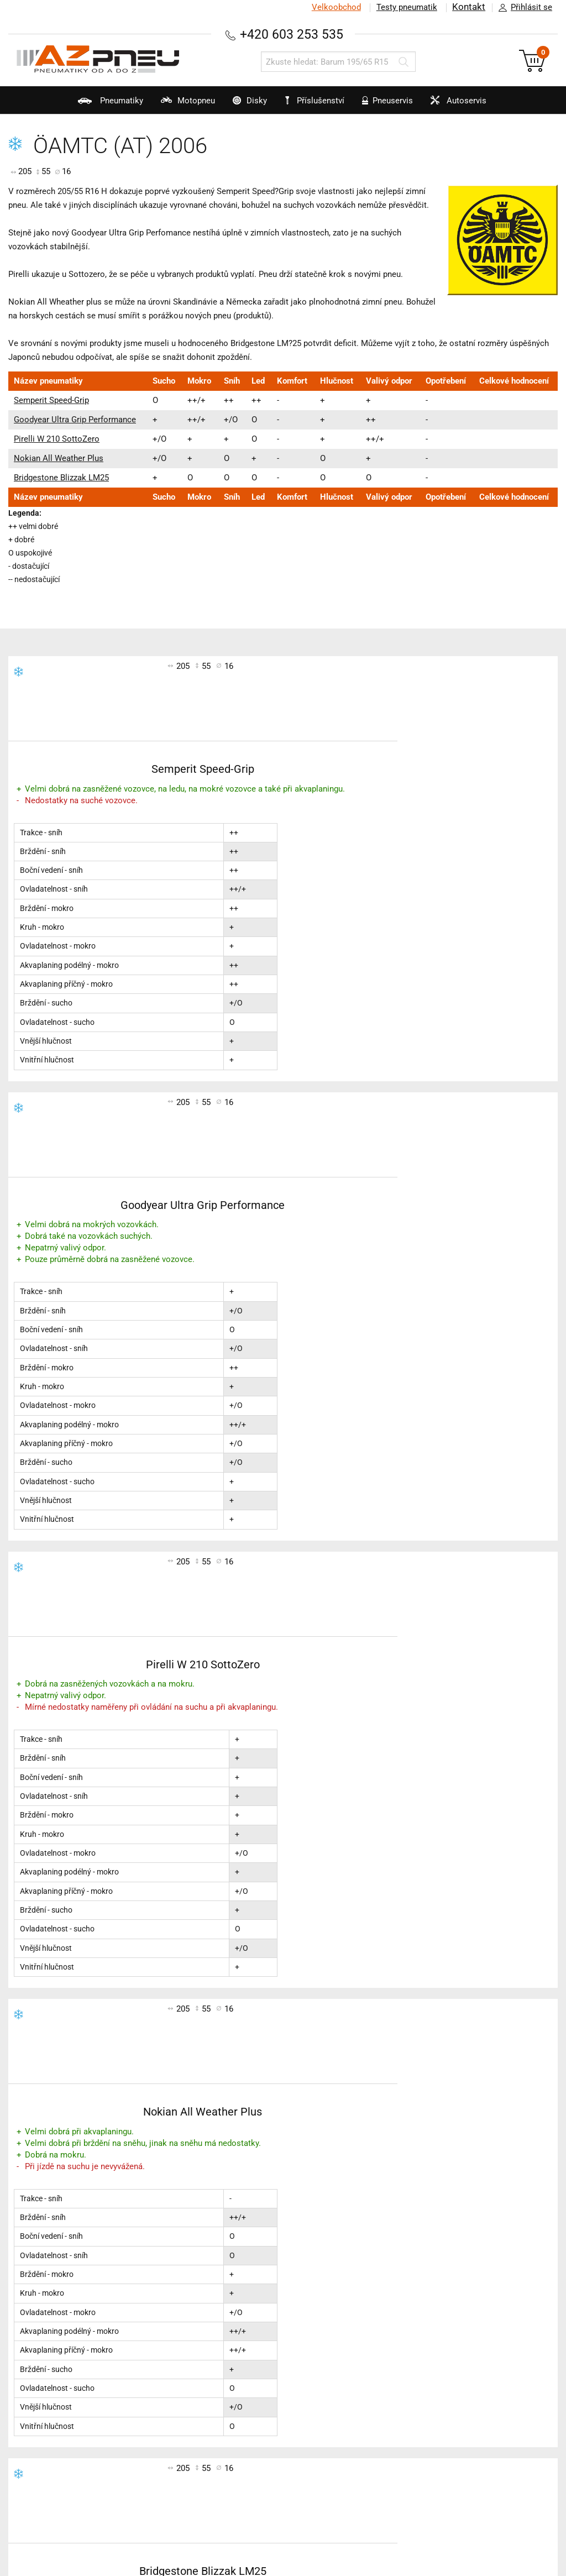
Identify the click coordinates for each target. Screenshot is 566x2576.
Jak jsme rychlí (413, 2348)
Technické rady (46, 2321)
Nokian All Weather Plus (58, 458)
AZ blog (32, 2292)
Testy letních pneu (235, 2292)
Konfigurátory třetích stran (68, 2362)
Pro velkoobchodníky (424, 2334)
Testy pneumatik (406, 7)
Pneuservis (398, 105)
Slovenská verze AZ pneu (432, 2390)
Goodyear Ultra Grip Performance (75, 420)
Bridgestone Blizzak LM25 (61, 478)
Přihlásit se (522, 7)
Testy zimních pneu (238, 2307)
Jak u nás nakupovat (424, 2376)
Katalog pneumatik (54, 2307)
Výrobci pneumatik (53, 2348)
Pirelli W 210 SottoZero (56, 439)
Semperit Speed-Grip (51, 400)
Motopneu (162, 105)
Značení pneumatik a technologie (82, 2334)
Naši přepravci (411, 2362)
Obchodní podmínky (423, 2307)
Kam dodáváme (415, 2418)
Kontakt (468, 7)
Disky (236, 105)
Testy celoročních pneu (245, 2321)
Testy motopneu (231, 2334)
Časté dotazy (409, 2321)
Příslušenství (320, 101)
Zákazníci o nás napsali (430, 2404)
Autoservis (482, 105)
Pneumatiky (71, 105)
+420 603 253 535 (291, 34)
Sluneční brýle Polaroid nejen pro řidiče (92, 2376)
